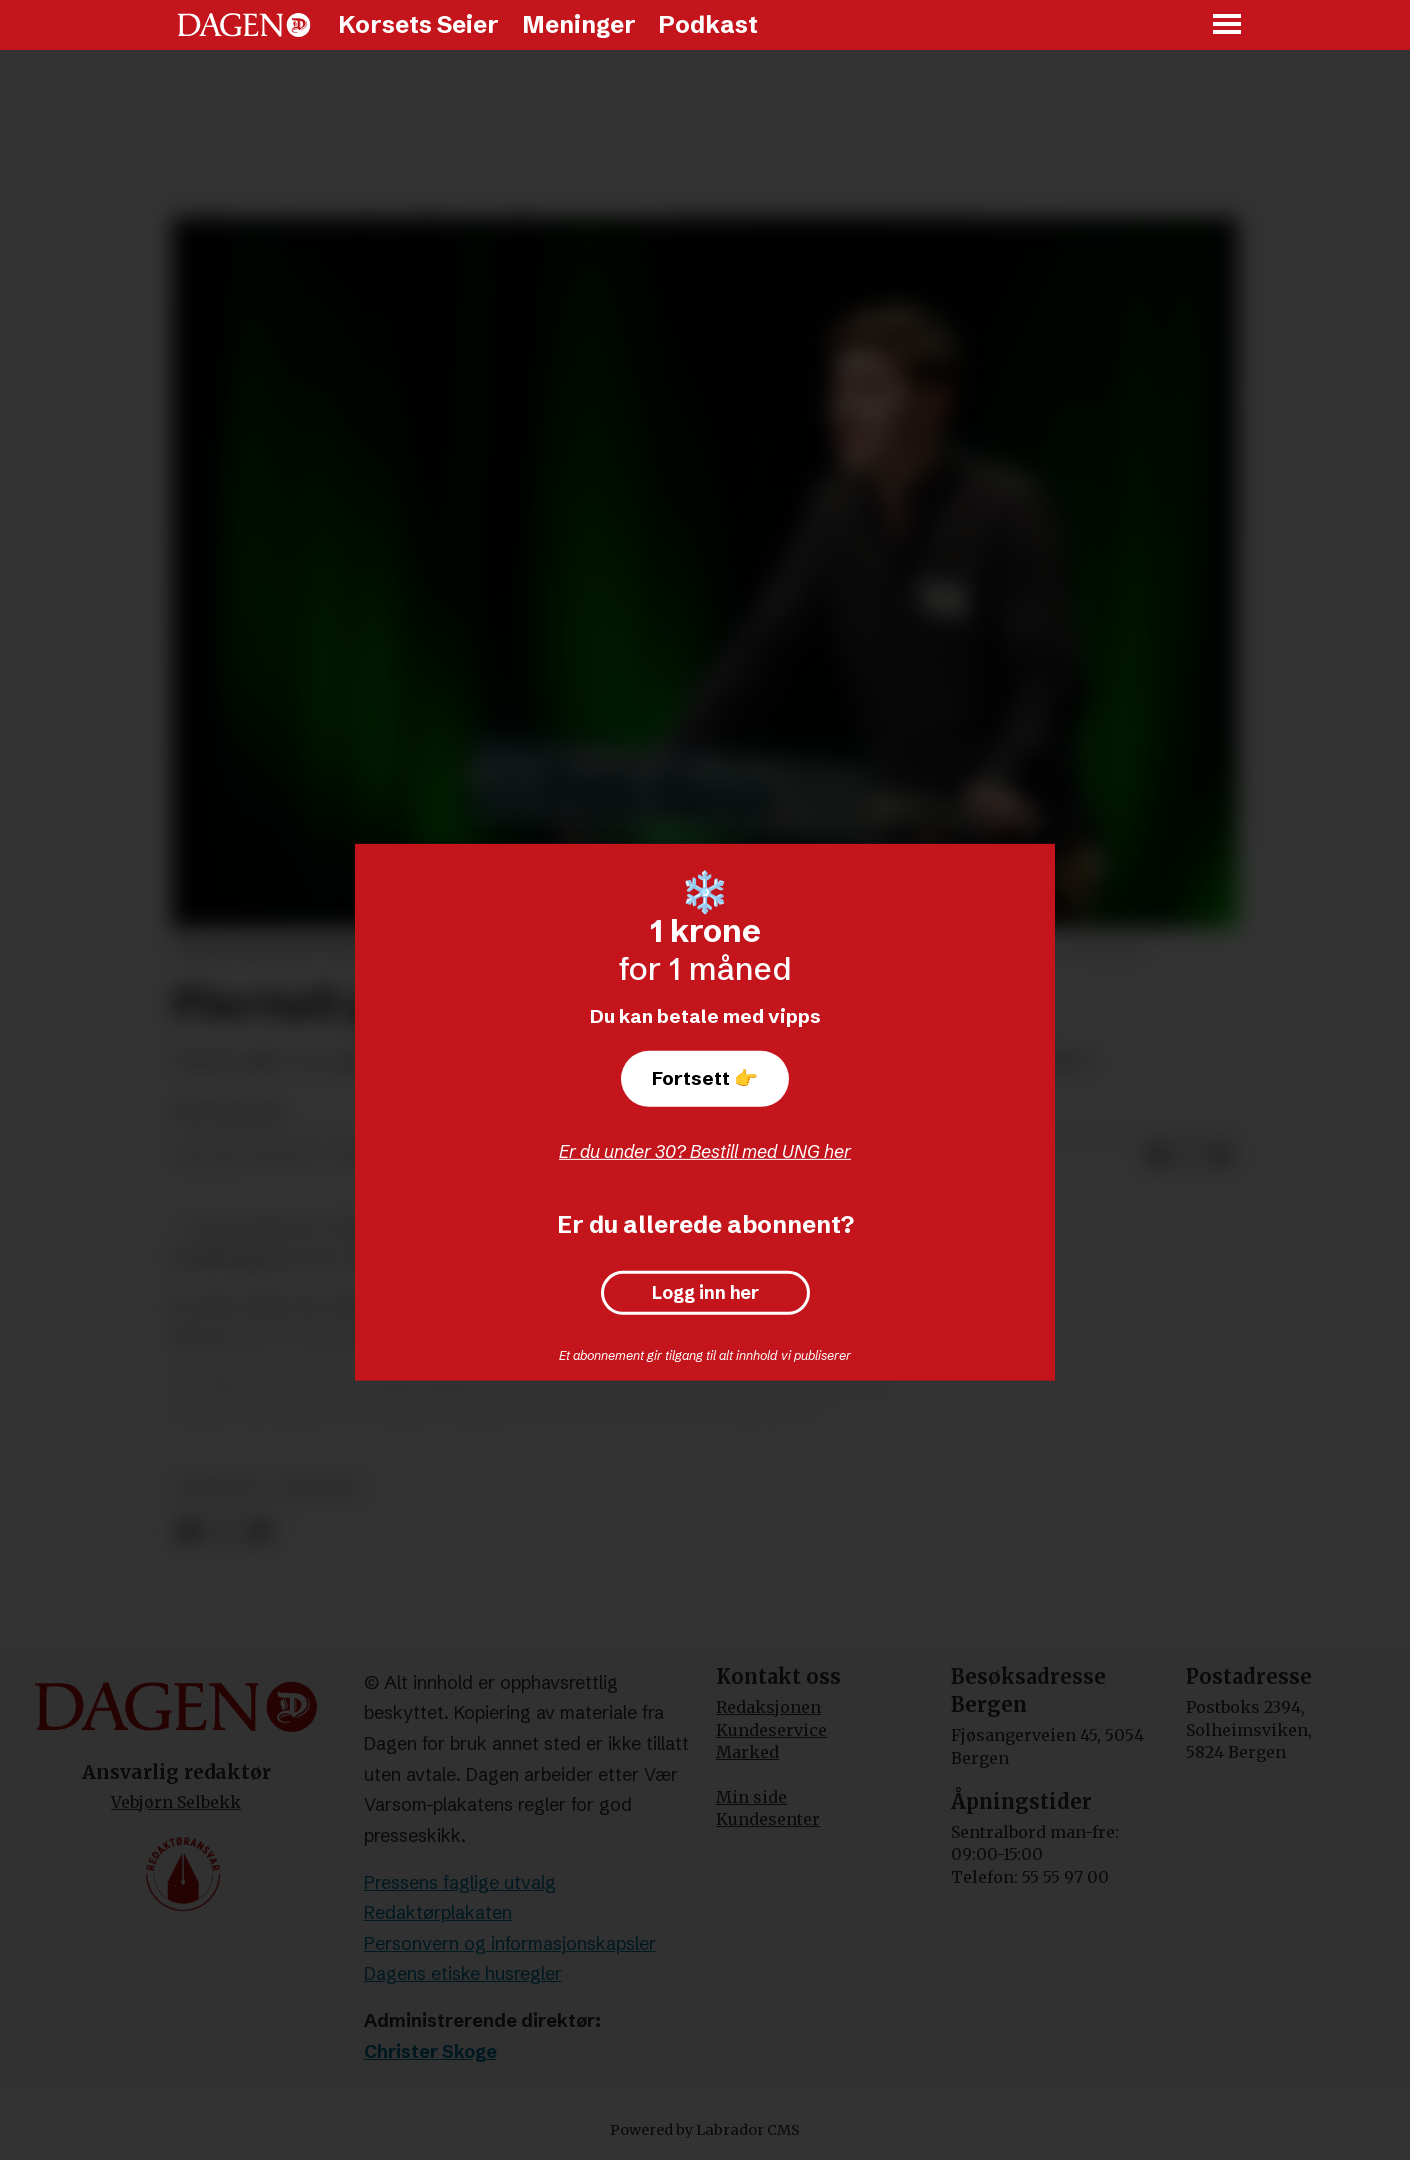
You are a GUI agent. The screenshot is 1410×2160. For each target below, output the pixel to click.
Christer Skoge (430, 2051)
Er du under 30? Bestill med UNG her (705, 1151)
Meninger (579, 24)
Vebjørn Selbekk (176, 1802)
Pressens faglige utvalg (460, 1882)
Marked (747, 1752)
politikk (317, 1487)
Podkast (708, 24)
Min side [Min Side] (751, 1797)
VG (807, 1413)
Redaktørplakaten (438, 1912)
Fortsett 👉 (705, 1078)
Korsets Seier (418, 24)
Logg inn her (705, 1293)
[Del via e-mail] (1221, 1157)
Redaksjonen (768, 1707)
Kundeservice (771, 1730)
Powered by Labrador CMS (705, 2130)
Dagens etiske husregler (463, 1973)
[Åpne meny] (1228, 25)
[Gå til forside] (244, 25)
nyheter (219, 1487)
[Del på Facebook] (1157, 1157)
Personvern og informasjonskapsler (510, 1943)
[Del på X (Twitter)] (1189, 1157)
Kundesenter (768, 1819)
